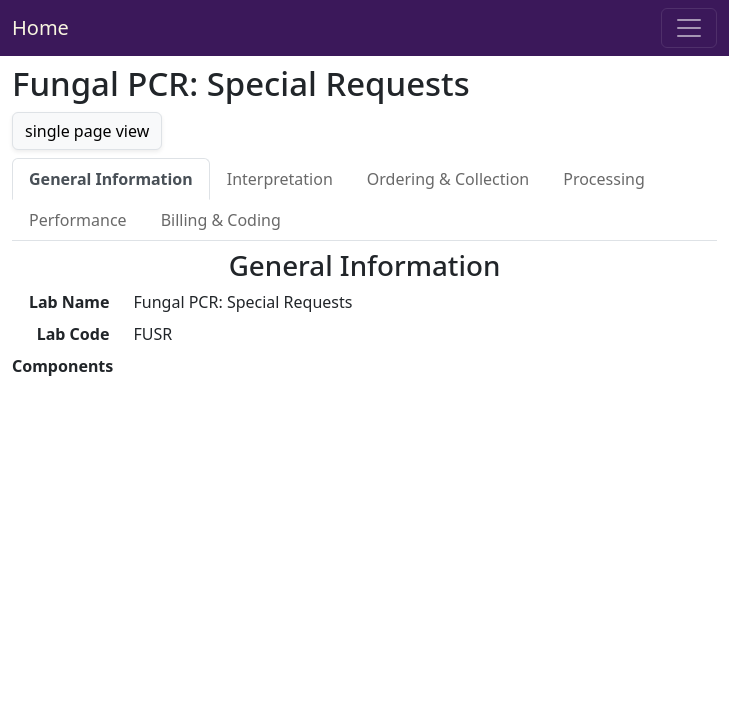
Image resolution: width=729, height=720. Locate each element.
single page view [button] (87, 131)
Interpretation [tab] (280, 179)
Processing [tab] (604, 179)
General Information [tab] (111, 179)
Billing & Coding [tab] (221, 220)
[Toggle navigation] (689, 28)
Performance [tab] (78, 220)
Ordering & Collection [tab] (448, 179)
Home (40, 27)
